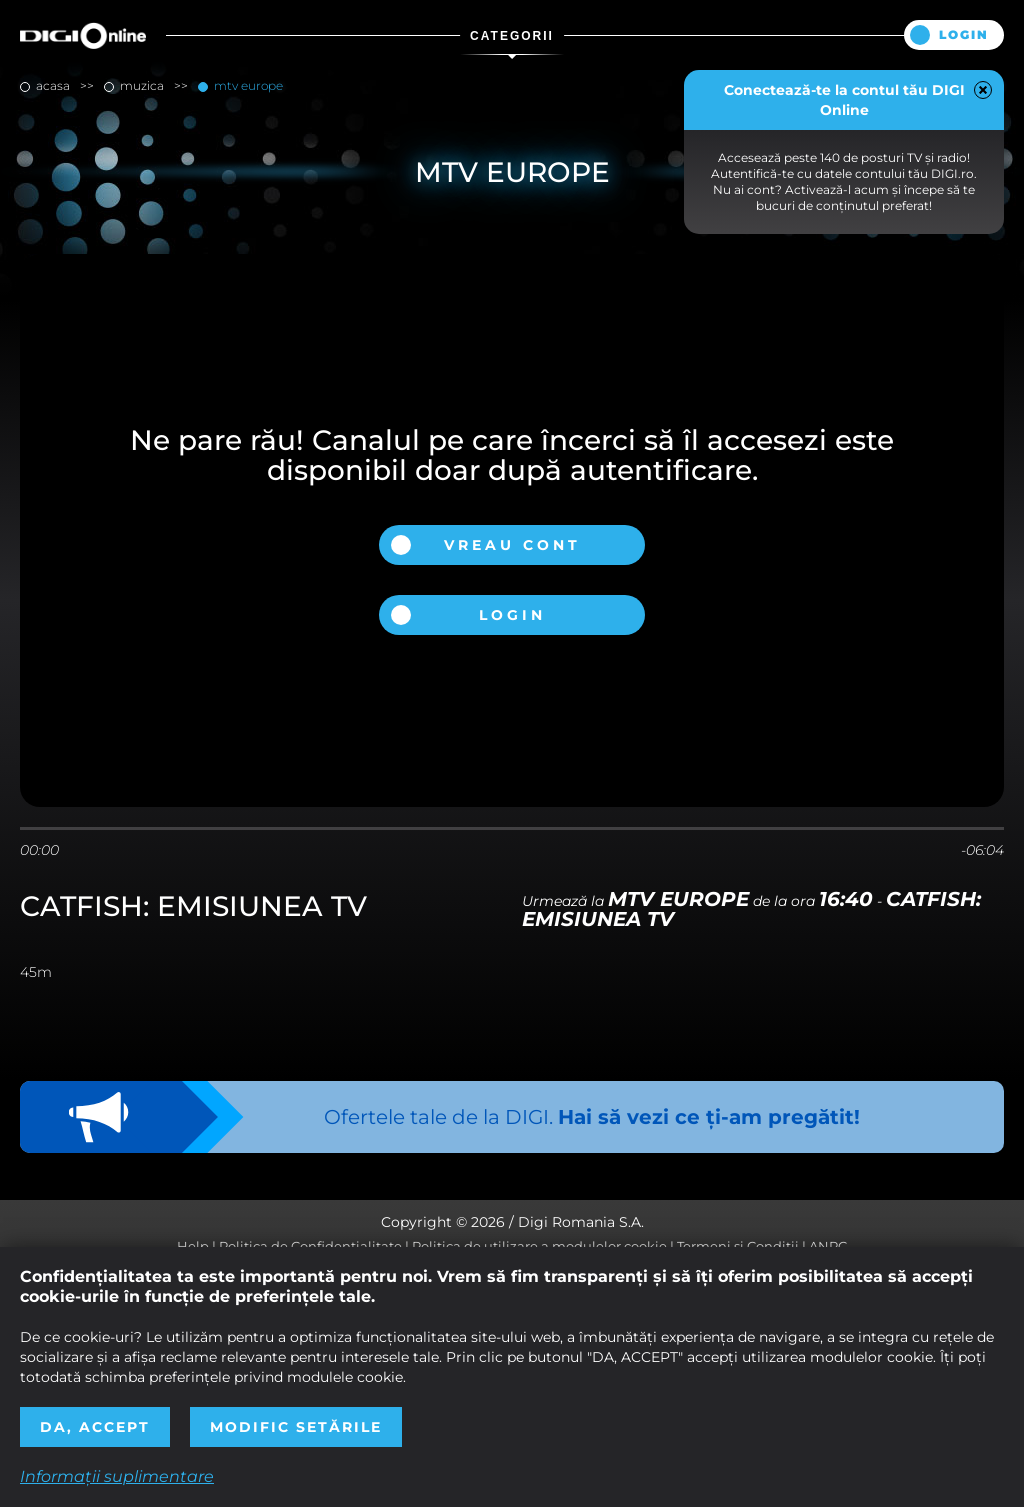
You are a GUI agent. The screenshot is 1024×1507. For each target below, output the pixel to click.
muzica (142, 85)
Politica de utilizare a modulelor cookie (539, 1246)
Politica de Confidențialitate (310, 1246)
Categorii (512, 36)
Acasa (53, 85)
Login (964, 34)
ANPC (828, 1246)
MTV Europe (247, 85)
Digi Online (83, 35)
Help (193, 1246)
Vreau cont (512, 545)
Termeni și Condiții (738, 1246)
